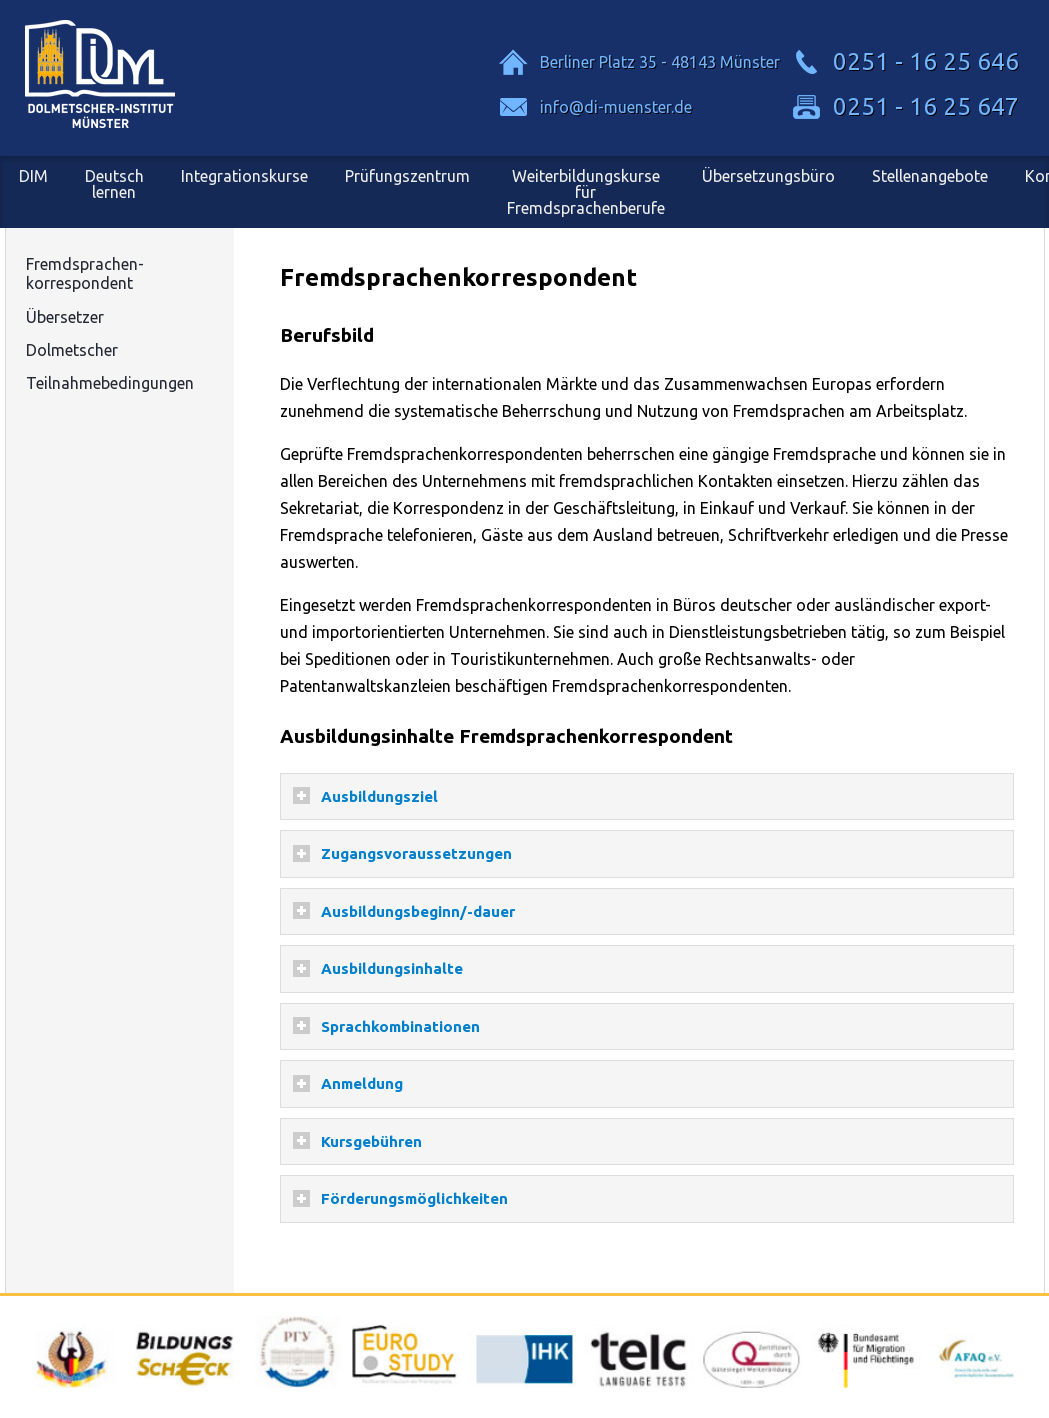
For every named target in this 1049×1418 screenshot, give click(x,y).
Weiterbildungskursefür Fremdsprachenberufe (586, 192)
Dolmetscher (72, 350)
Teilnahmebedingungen (110, 383)
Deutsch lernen (114, 184)
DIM (33, 176)
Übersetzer (65, 317)
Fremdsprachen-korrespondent (85, 273)
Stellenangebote (930, 176)
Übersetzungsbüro (768, 176)
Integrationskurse (244, 176)
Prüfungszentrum (407, 176)
